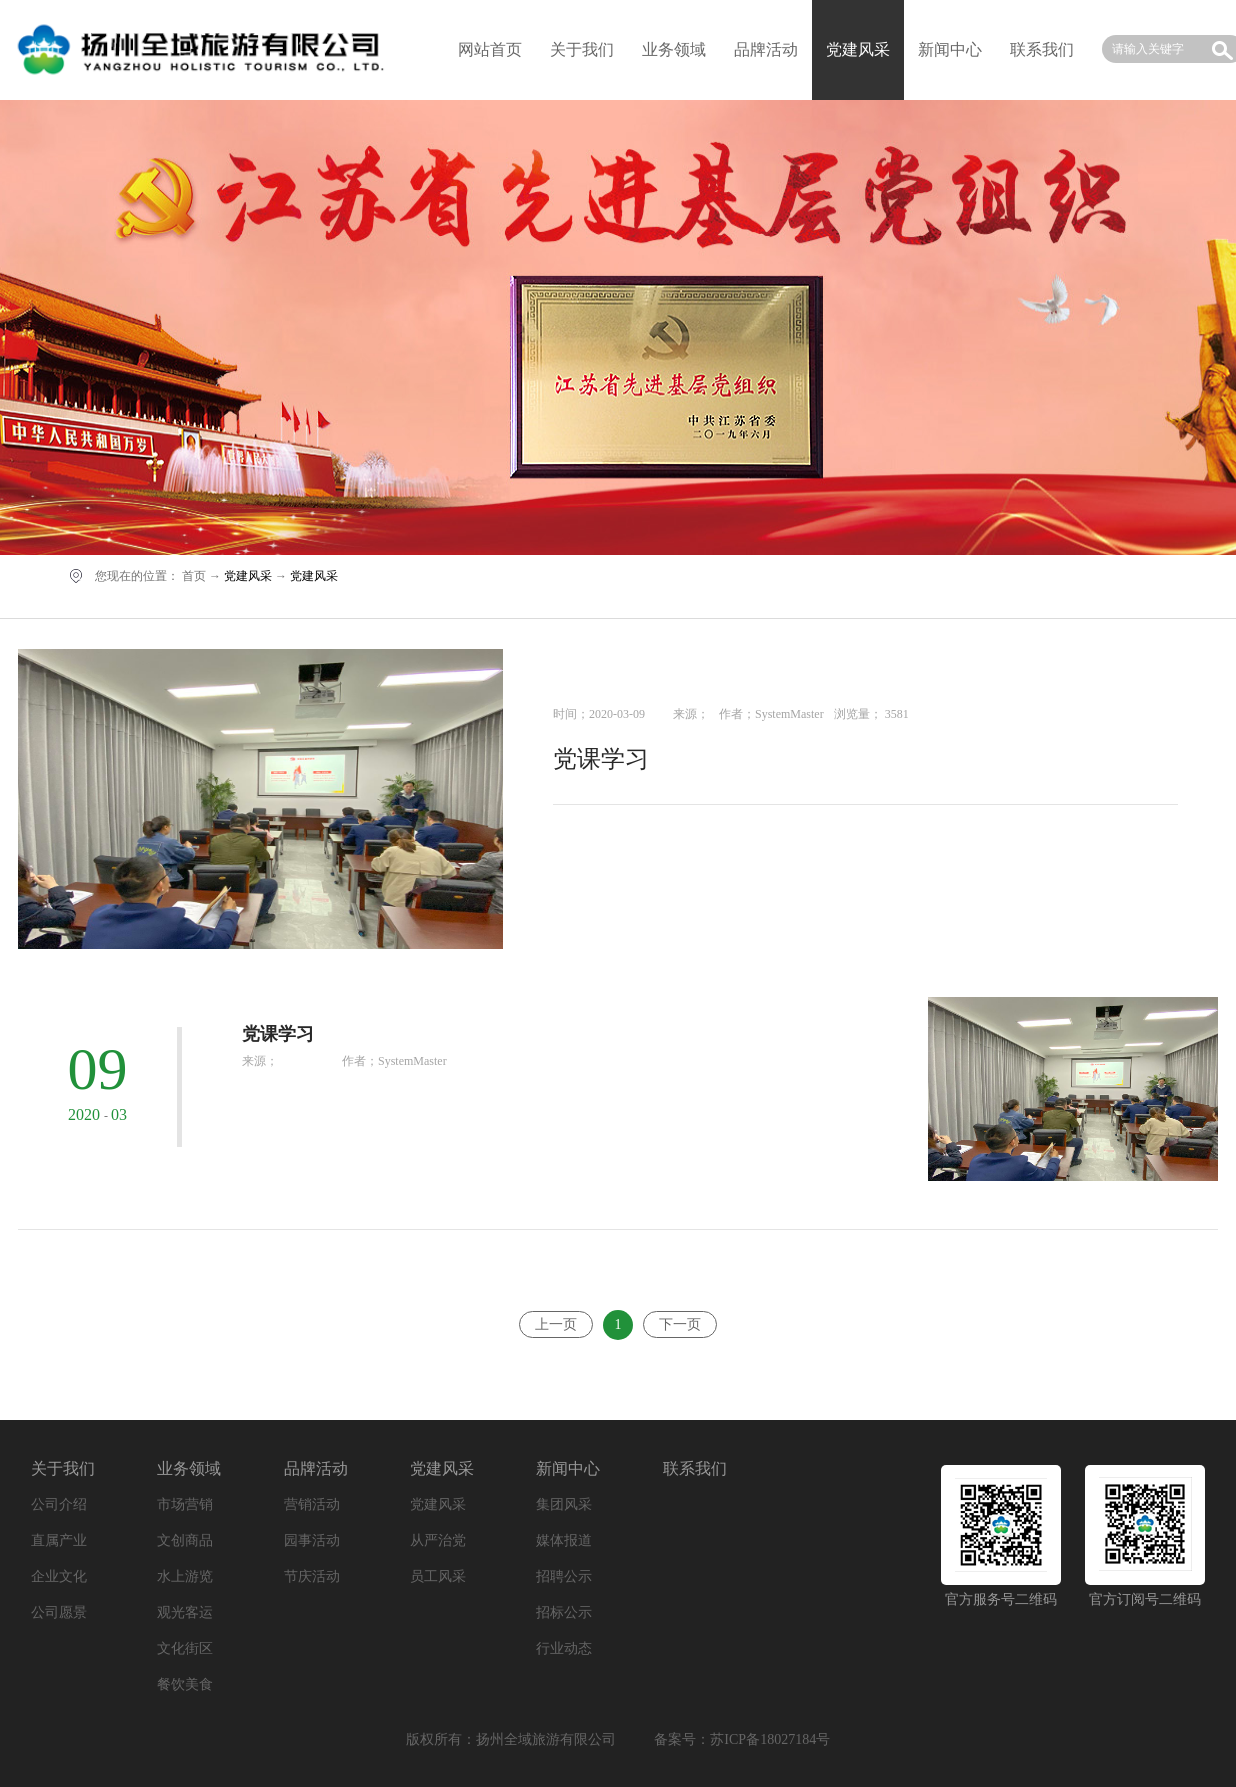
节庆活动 (312, 1576)
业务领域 (674, 49)
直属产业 (59, 1540)
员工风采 (438, 1576)
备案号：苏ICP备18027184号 (742, 1739)
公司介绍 (59, 1504)
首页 (194, 576)
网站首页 (490, 49)
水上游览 (185, 1576)
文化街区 (185, 1648)
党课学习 (601, 759)
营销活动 (312, 1504)
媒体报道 (564, 1540)
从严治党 (438, 1540)
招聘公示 (564, 1576)
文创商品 (185, 1540)
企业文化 (59, 1576)
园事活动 (312, 1540)
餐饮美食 (185, 1684)
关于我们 (582, 49)
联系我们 (1042, 49)
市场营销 (185, 1504)
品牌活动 (766, 49)
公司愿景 (59, 1612)
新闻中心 (950, 49)
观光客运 (185, 1612)
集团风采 (564, 1504)
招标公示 (564, 1612)
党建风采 (248, 576)
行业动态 (564, 1648)
